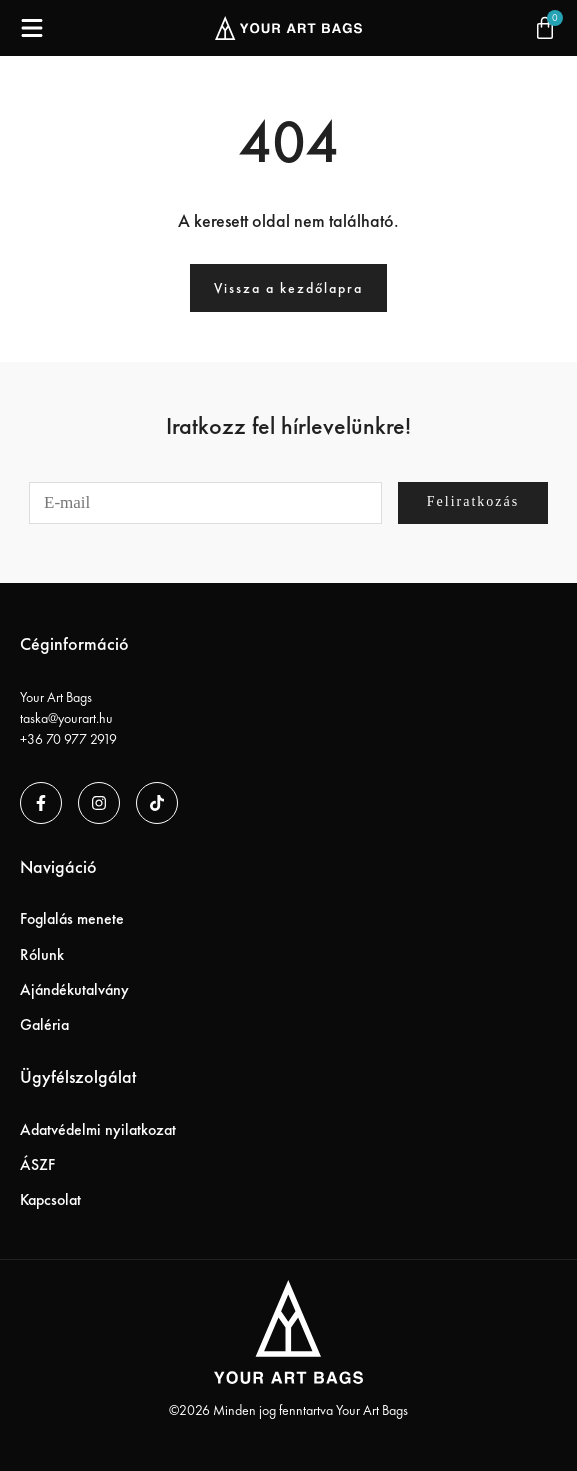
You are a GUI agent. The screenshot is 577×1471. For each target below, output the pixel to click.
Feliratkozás (473, 501)
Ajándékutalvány (74, 989)
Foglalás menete (72, 918)
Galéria (44, 1024)
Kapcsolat (50, 1199)
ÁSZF (37, 1164)
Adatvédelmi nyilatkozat (98, 1129)
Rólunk (42, 954)
